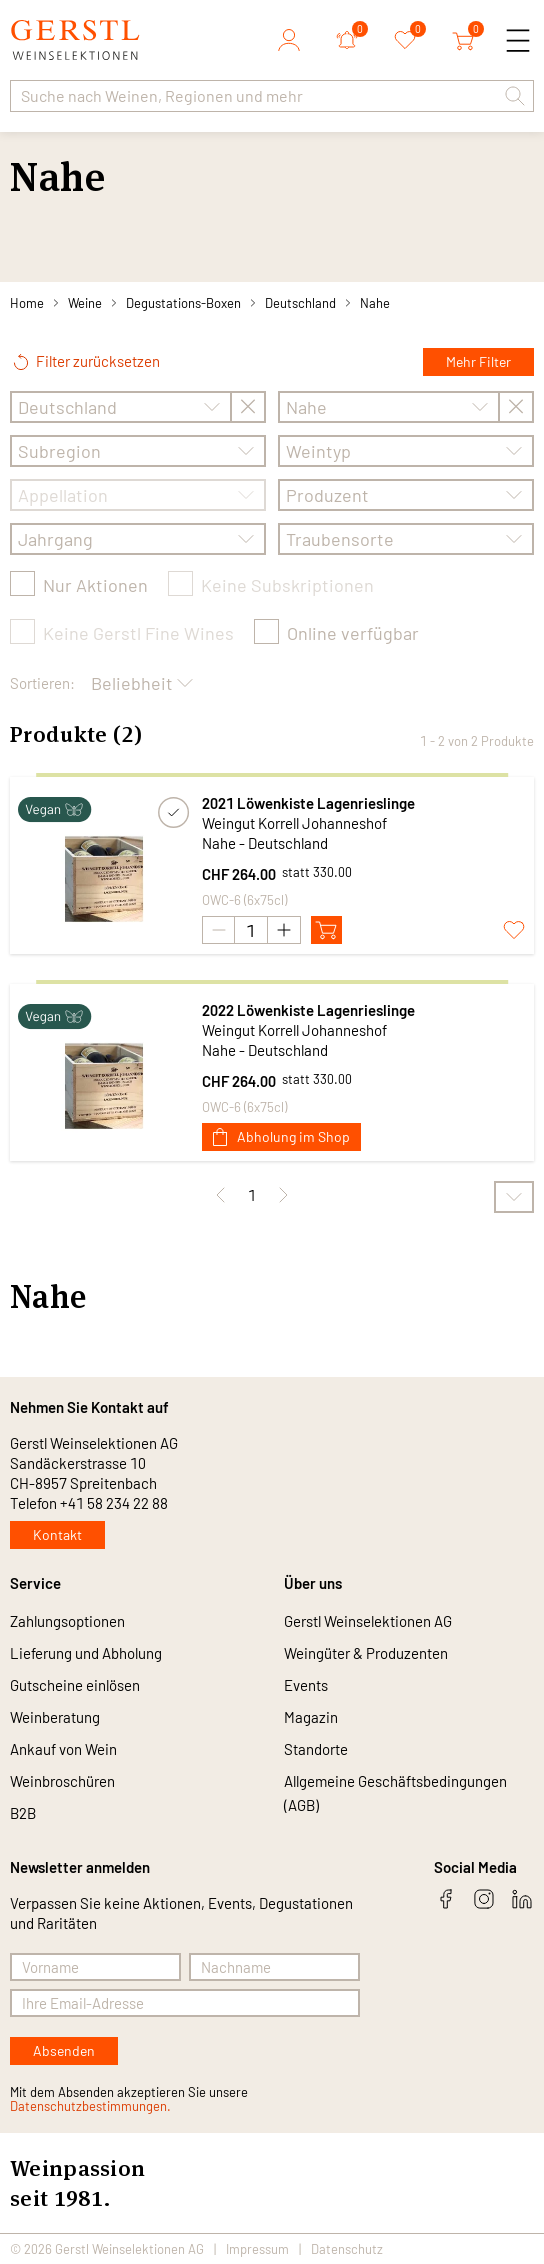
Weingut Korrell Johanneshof (294, 823)
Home (27, 303)
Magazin (311, 1717)
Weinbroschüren (62, 1781)
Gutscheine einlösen (75, 1685)
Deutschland (300, 303)
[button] (515, 96)
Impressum (257, 2249)
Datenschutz (347, 2249)
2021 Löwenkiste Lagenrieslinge (308, 803)
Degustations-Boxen (183, 303)
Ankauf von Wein (63, 1749)
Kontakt (57, 1534)
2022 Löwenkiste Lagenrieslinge (308, 1010)
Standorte (316, 1749)
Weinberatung (55, 1717)
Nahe (375, 303)
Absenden (64, 2050)
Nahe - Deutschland (265, 843)
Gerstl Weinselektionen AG (368, 1621)
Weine (85, 303)
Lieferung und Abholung (86, 1653)
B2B (23, 1813)
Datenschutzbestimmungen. (90, 2106)
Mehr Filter (478, 361)
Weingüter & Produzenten (366, 1653)
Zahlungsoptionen (67, 1621)
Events (306, 1685)
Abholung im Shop (281, 1136)
